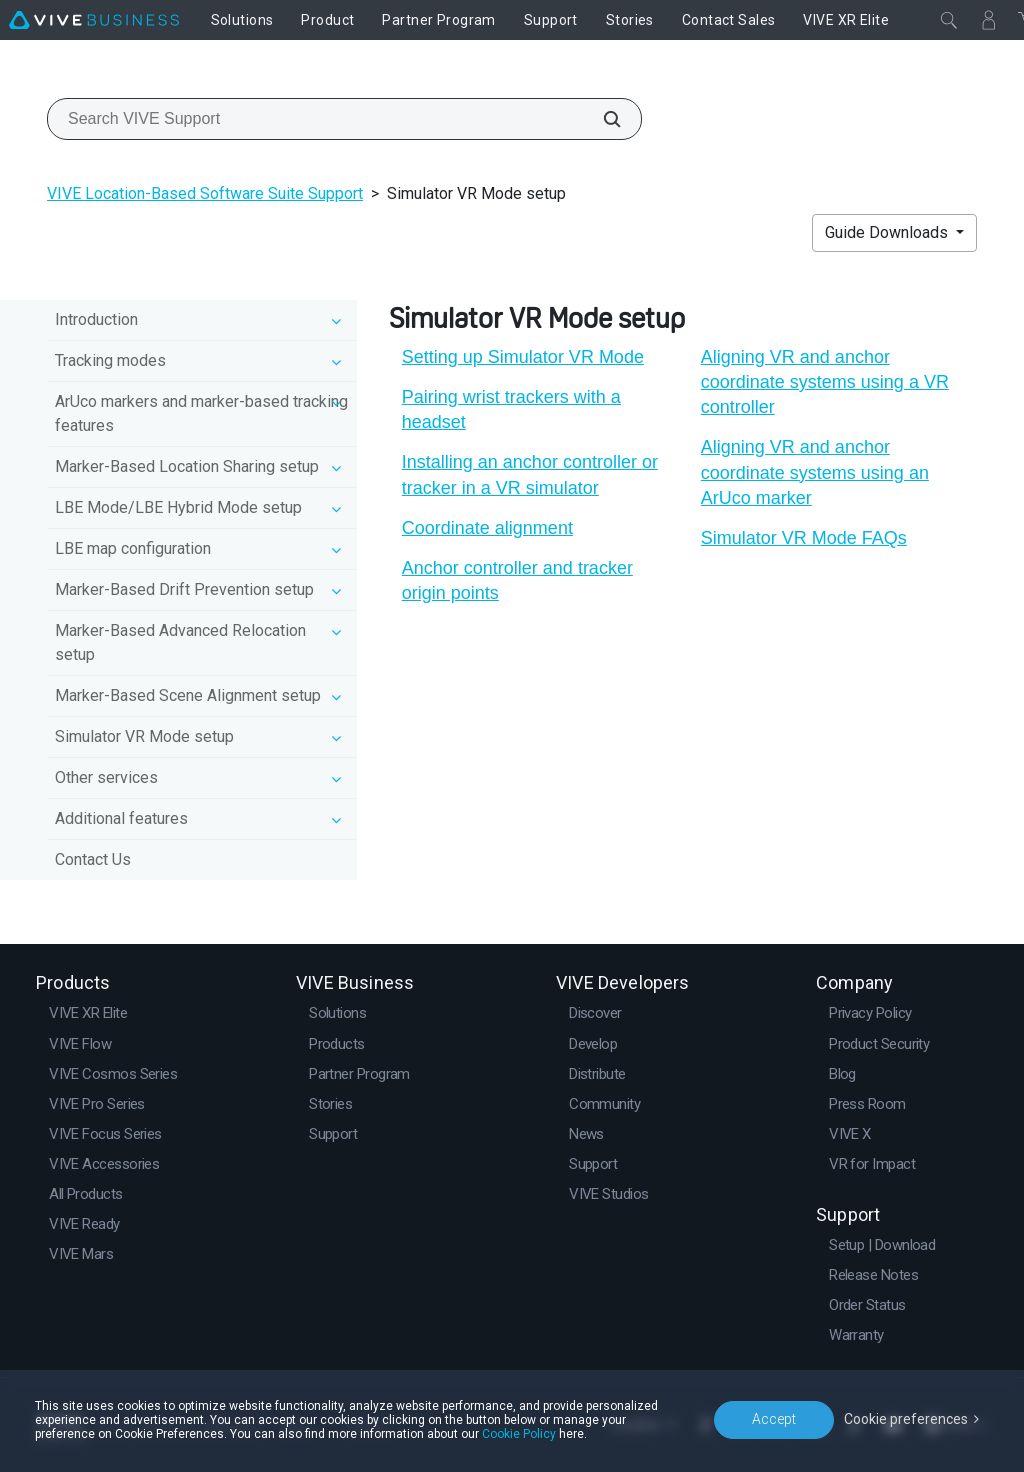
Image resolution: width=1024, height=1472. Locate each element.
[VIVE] (94, 20)
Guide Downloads (888, 232)
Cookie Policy (519, 1434)
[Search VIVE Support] (601, 119)
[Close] (949, 20)
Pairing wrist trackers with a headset (511, 409)
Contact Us (93, 859)
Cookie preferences (906, 1419)
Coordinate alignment (487, 528)
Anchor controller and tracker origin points (517, 580)
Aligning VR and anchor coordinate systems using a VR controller (825, 382)
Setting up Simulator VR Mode (523, 357)
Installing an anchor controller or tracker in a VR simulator (530, 474)
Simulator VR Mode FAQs (804, 538)
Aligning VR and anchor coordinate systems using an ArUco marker (815, 472)
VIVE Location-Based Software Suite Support (205, 193)
